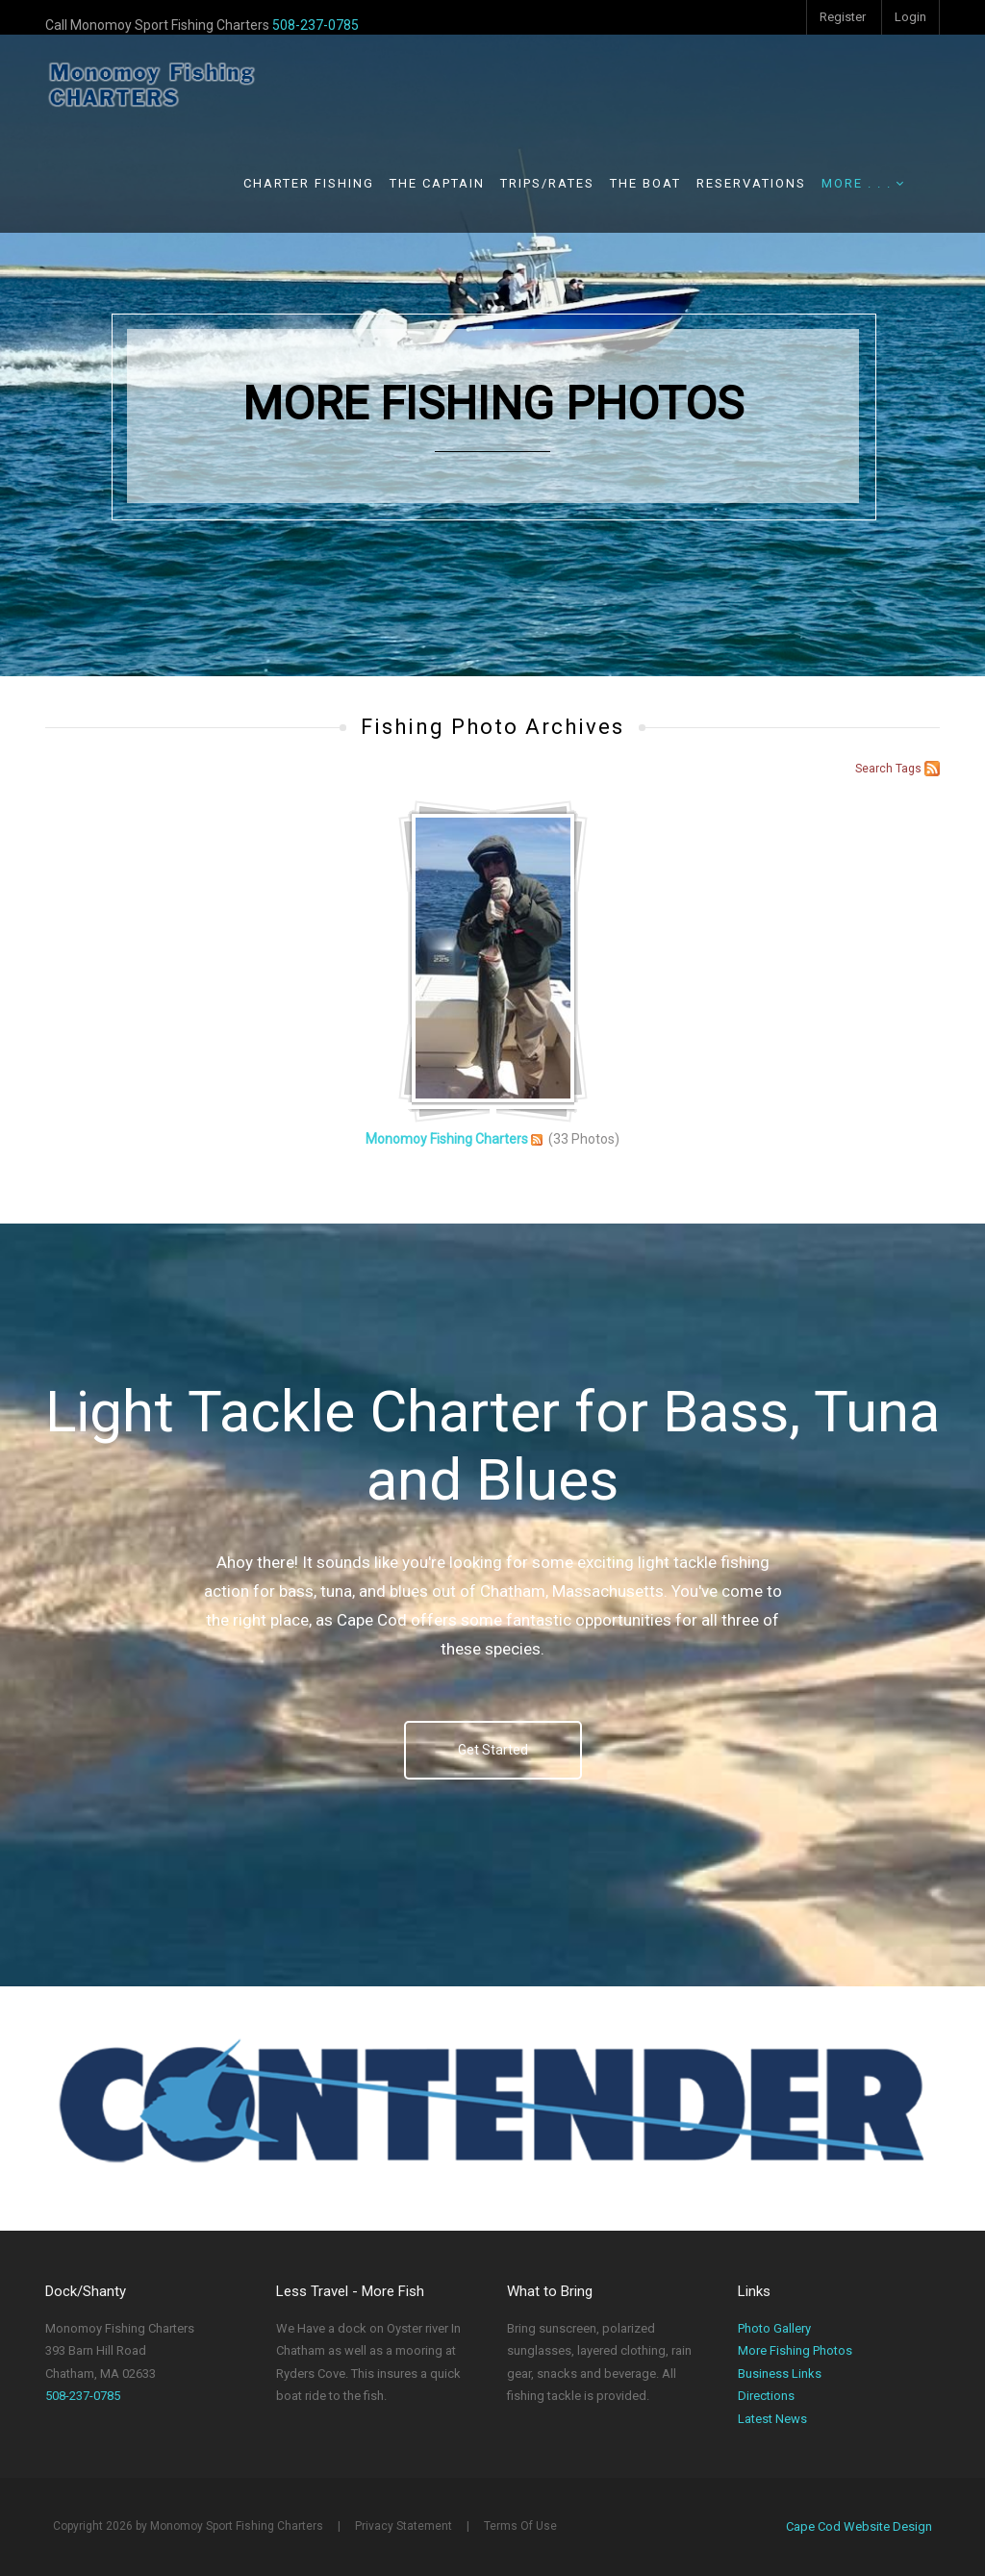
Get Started (493, 1749)
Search (874, 768)
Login (910, 17)
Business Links (779, 2373)
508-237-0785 (315, 25)
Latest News (772, 2419)
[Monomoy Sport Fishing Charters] (151, 83)
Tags (909, 768)
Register (843, 17)
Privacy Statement (403, 2526)
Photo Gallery (774, 2328)
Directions (766, 2395)
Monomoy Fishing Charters (447, 1139)
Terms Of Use (520, 2526)
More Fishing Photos (795, 2350)
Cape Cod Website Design (859, 2526)
